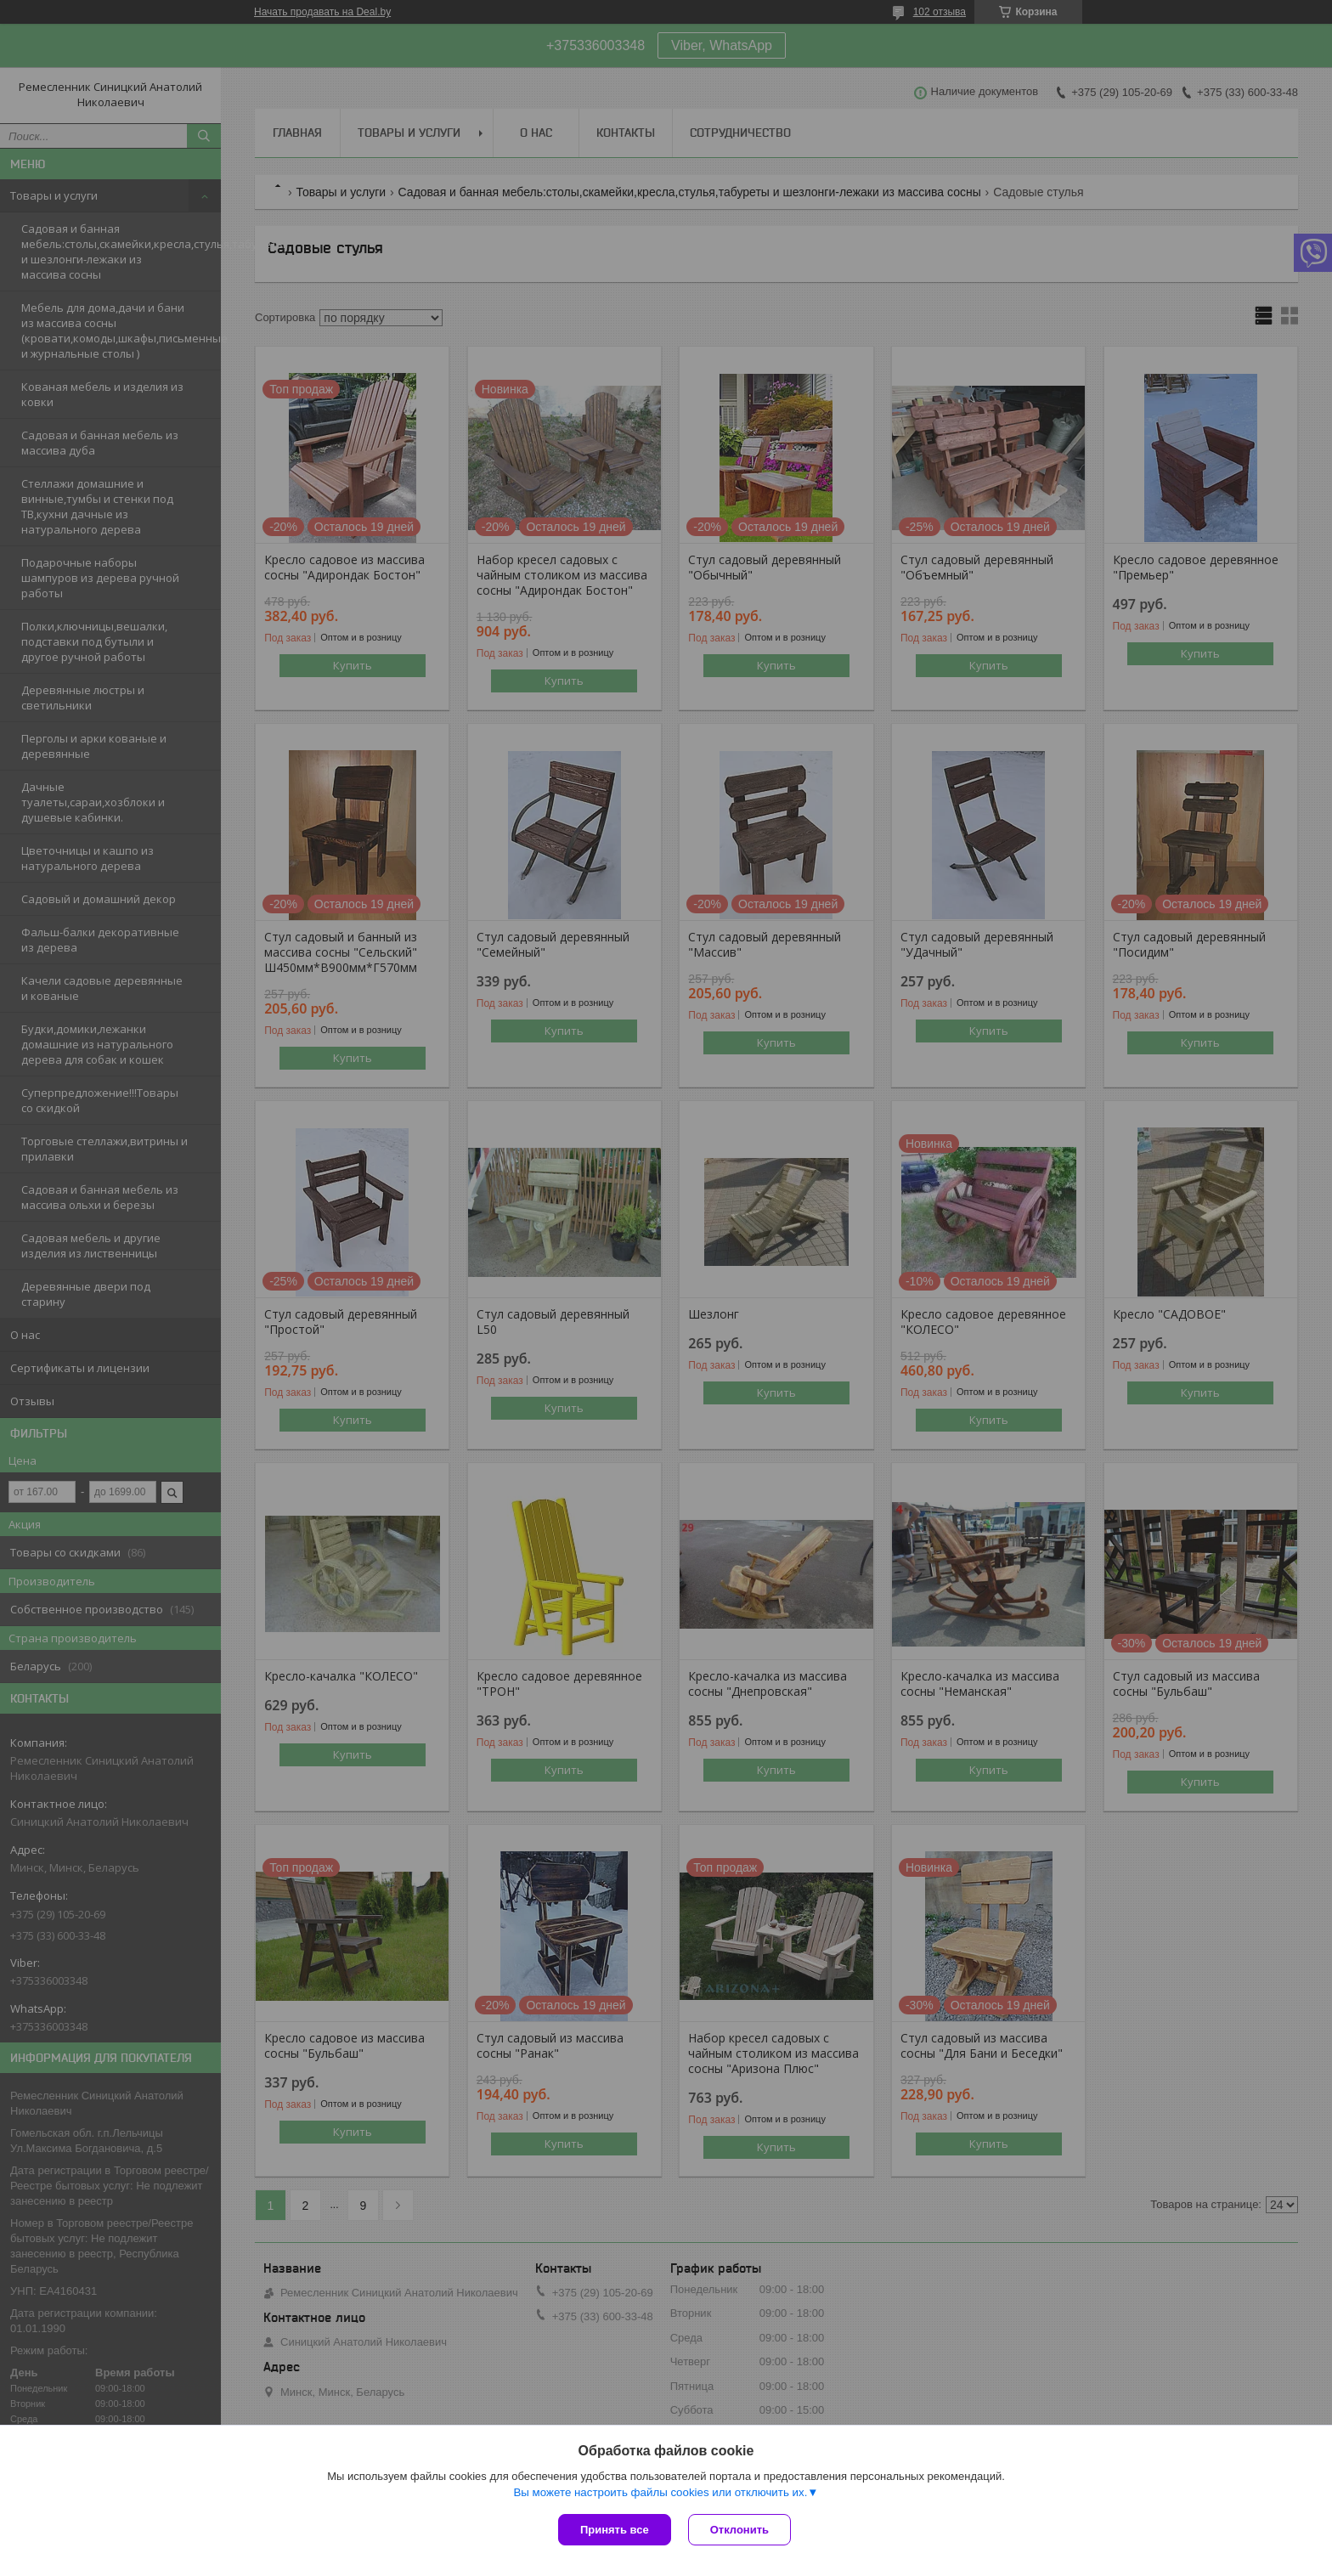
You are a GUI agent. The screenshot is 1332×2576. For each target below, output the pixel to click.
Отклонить (739, 2529)
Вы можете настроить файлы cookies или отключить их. (660, 2492)
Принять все (614, 2529)
